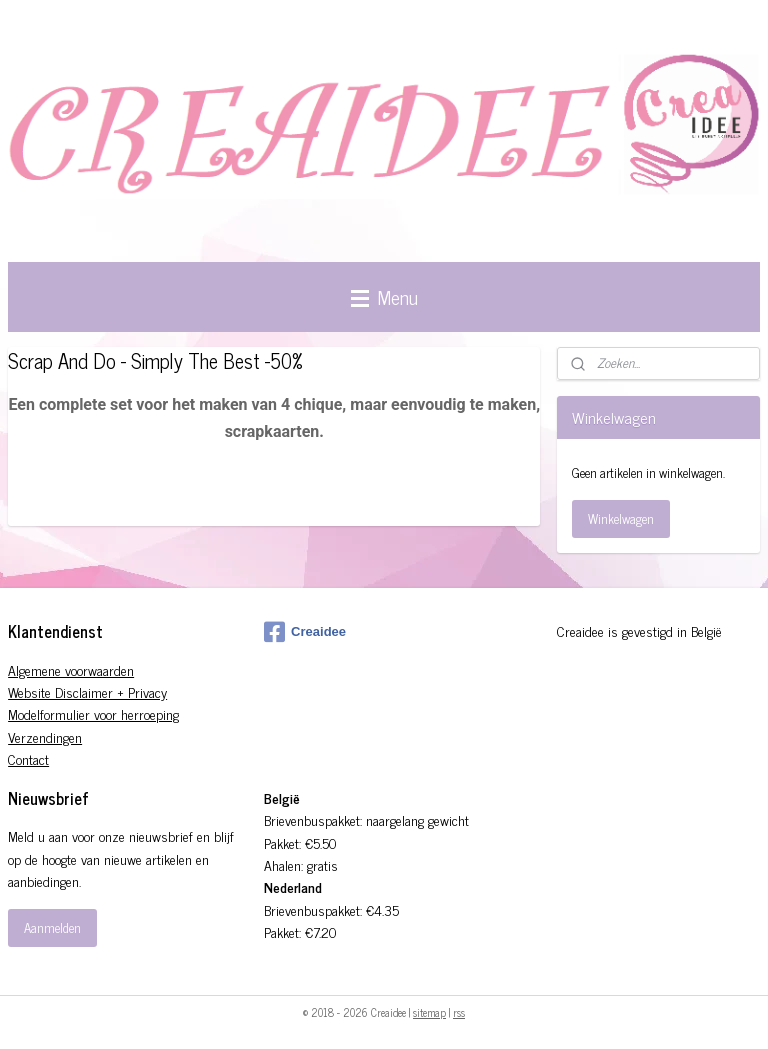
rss (459, 1012)
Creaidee (305, 632)
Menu (384, 296)
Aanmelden (52, 927)
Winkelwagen (621, 518)
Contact (28, 758)
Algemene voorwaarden (71, 669)
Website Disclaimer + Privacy (87, 691)
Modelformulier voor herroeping (93, 713)
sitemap (429, 1012)
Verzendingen (45, 736)
